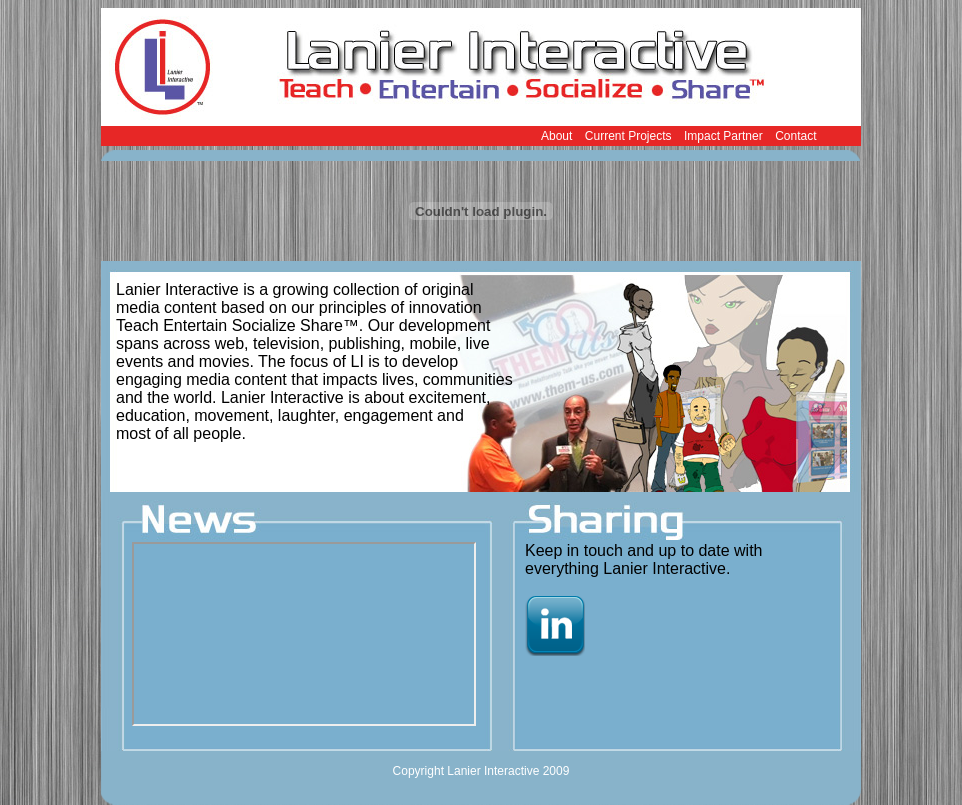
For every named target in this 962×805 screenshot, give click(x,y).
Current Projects (628, 136)
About (556, 136)
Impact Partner (723, 136)
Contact (795, 136)
